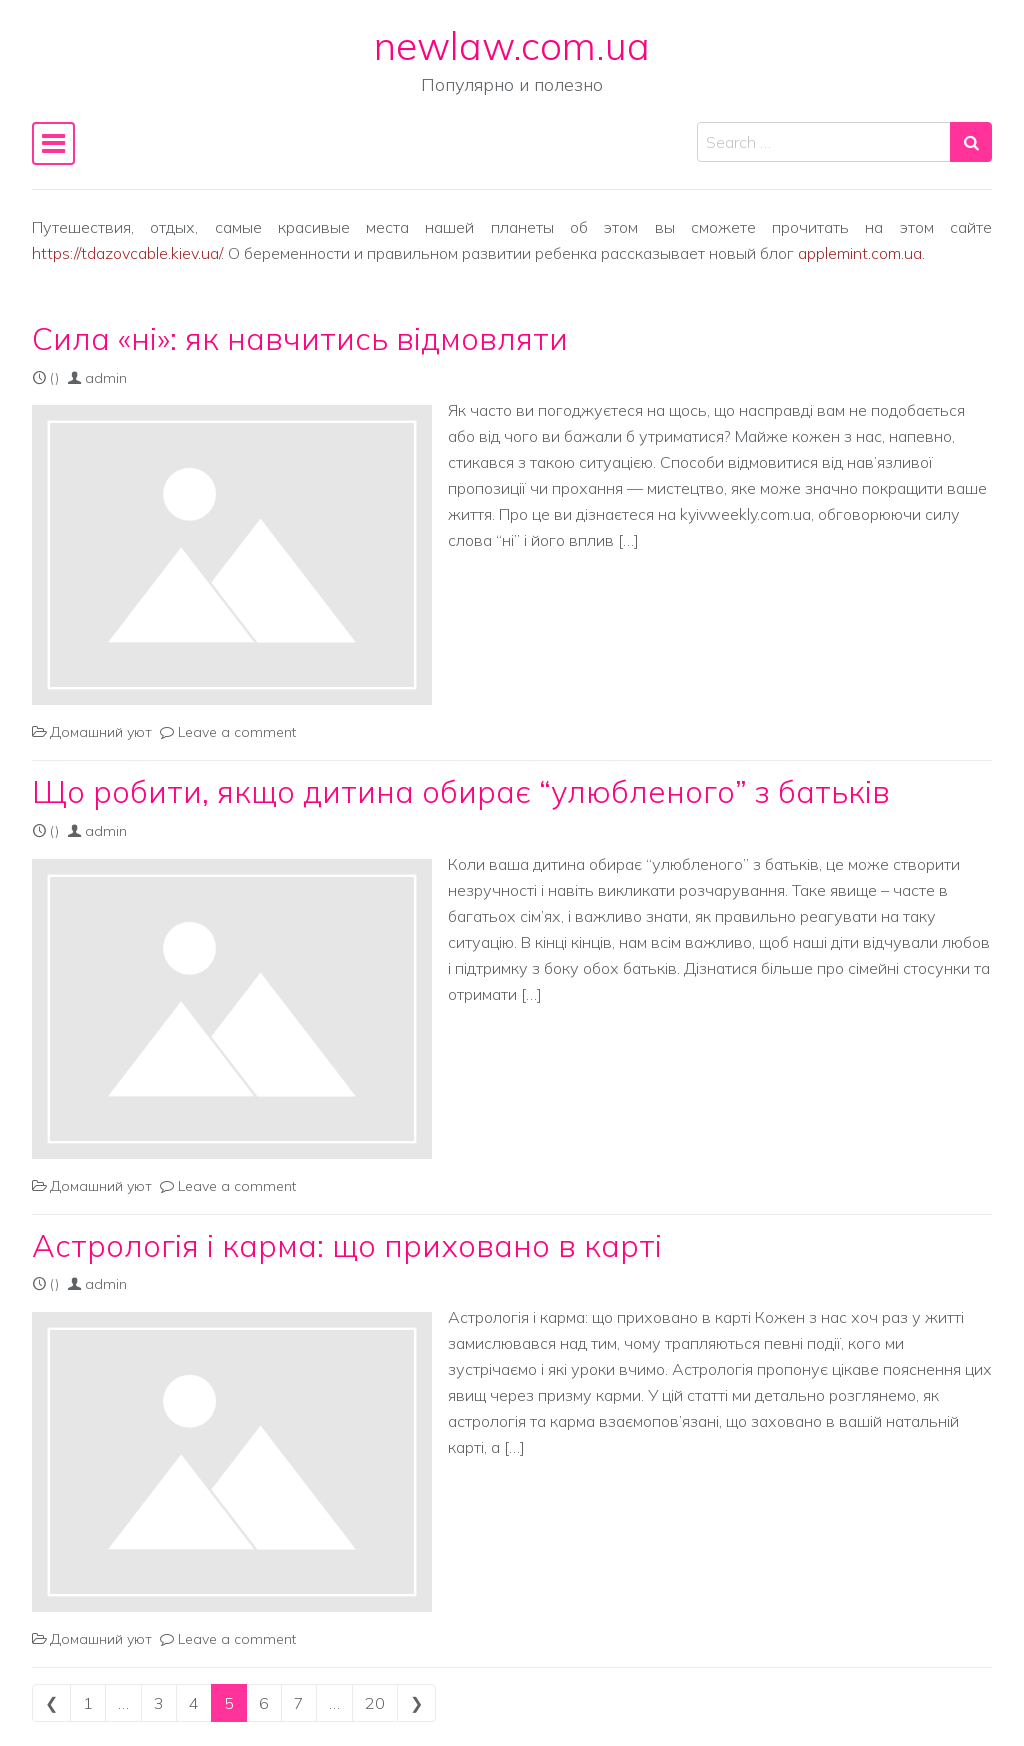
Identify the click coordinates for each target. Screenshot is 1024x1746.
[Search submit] (971, 142)
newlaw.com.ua (512, 45)
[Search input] (824, 142)
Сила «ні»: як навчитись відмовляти (300, 338)
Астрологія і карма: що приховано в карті (347, 1245)
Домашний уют (101, 732)
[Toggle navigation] (53, 143)
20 (375, 1703)
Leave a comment (237, 732)
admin (106, 378)
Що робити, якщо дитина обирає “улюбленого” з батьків (461, 791)
